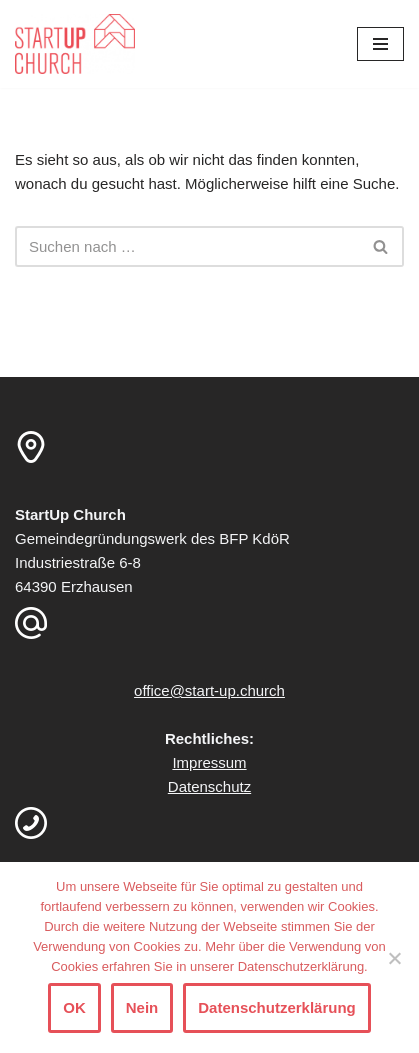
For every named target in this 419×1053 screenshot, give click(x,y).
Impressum (209, 762)
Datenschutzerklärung (277, 1007)
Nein (142, 1007)
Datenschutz (209, 786)
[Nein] (394, 958)
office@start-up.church (209, 690)
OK (74, 1007)
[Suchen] (187, 246)
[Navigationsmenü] (380, 44)
